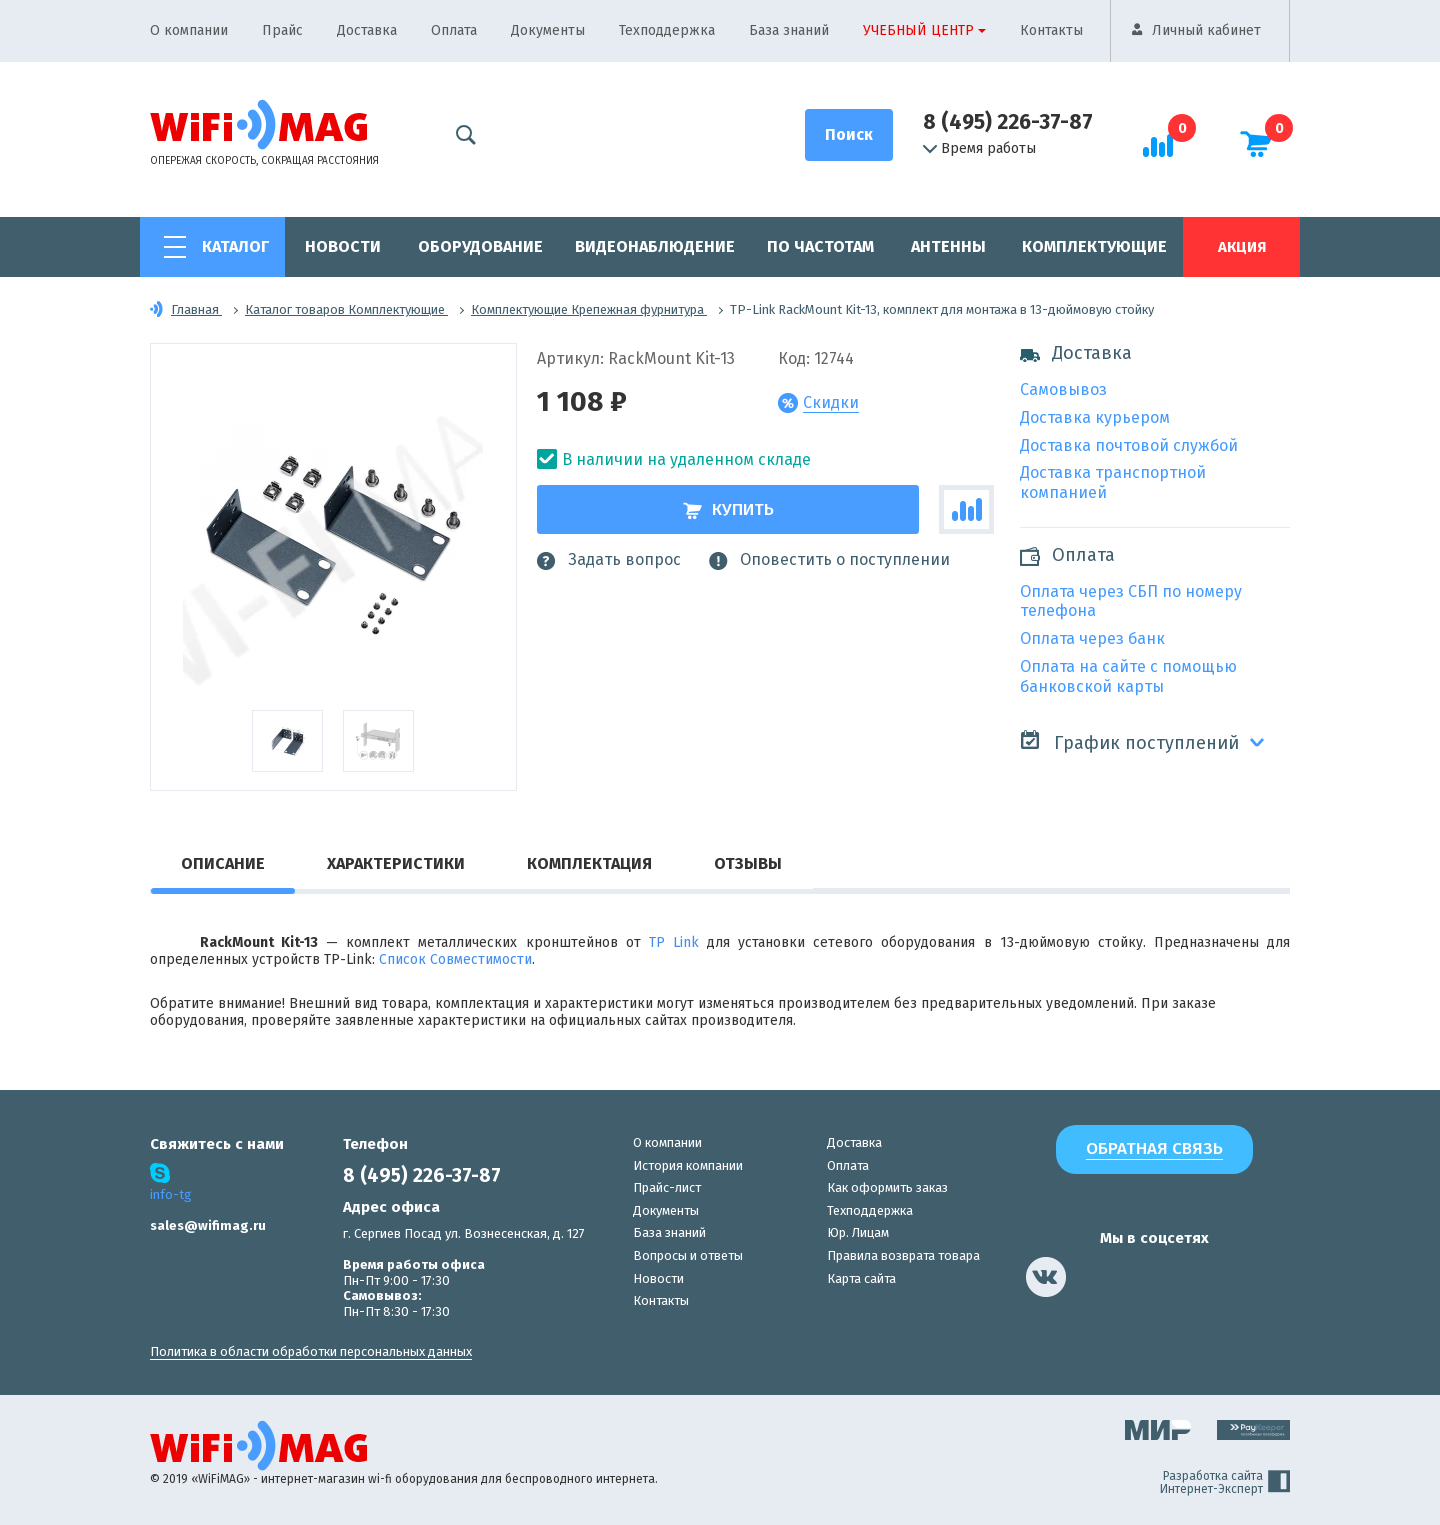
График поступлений (1129, 741)
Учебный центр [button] (918, 30)
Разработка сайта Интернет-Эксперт (1225, 1483)
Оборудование (480, 246)
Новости (343, 246)
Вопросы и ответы (688, 1255)
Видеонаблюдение (655, 246)
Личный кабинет (1206, 30)
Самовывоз (1063, 389)
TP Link (674, 942)
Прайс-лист (667, 1187)
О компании (189, 30)
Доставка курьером (1095, 417)
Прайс (282, 30)
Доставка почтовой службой (1129, 445)
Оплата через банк (1092, 638)
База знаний (789, 30)
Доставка (367, 30)
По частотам (820, 246)
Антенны (948, 246)
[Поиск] (849, 135)
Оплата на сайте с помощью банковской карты (1128, 676)
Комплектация (589, 863)
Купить (728, 509)
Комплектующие (1094, 246)
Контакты (1051, 30)
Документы (548, 30)
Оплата (454, 30)
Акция (1242, 247)
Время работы (979, 149)
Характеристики (396, 863)
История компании (688, 1165)
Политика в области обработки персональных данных (311, 1351)
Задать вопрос (609, 560)
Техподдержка (667, 30)
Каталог (235, 246)
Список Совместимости (455, 959)
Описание (223, 863)
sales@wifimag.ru (208, 1225)
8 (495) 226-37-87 (1008, 122)
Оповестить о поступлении (829, 560)
